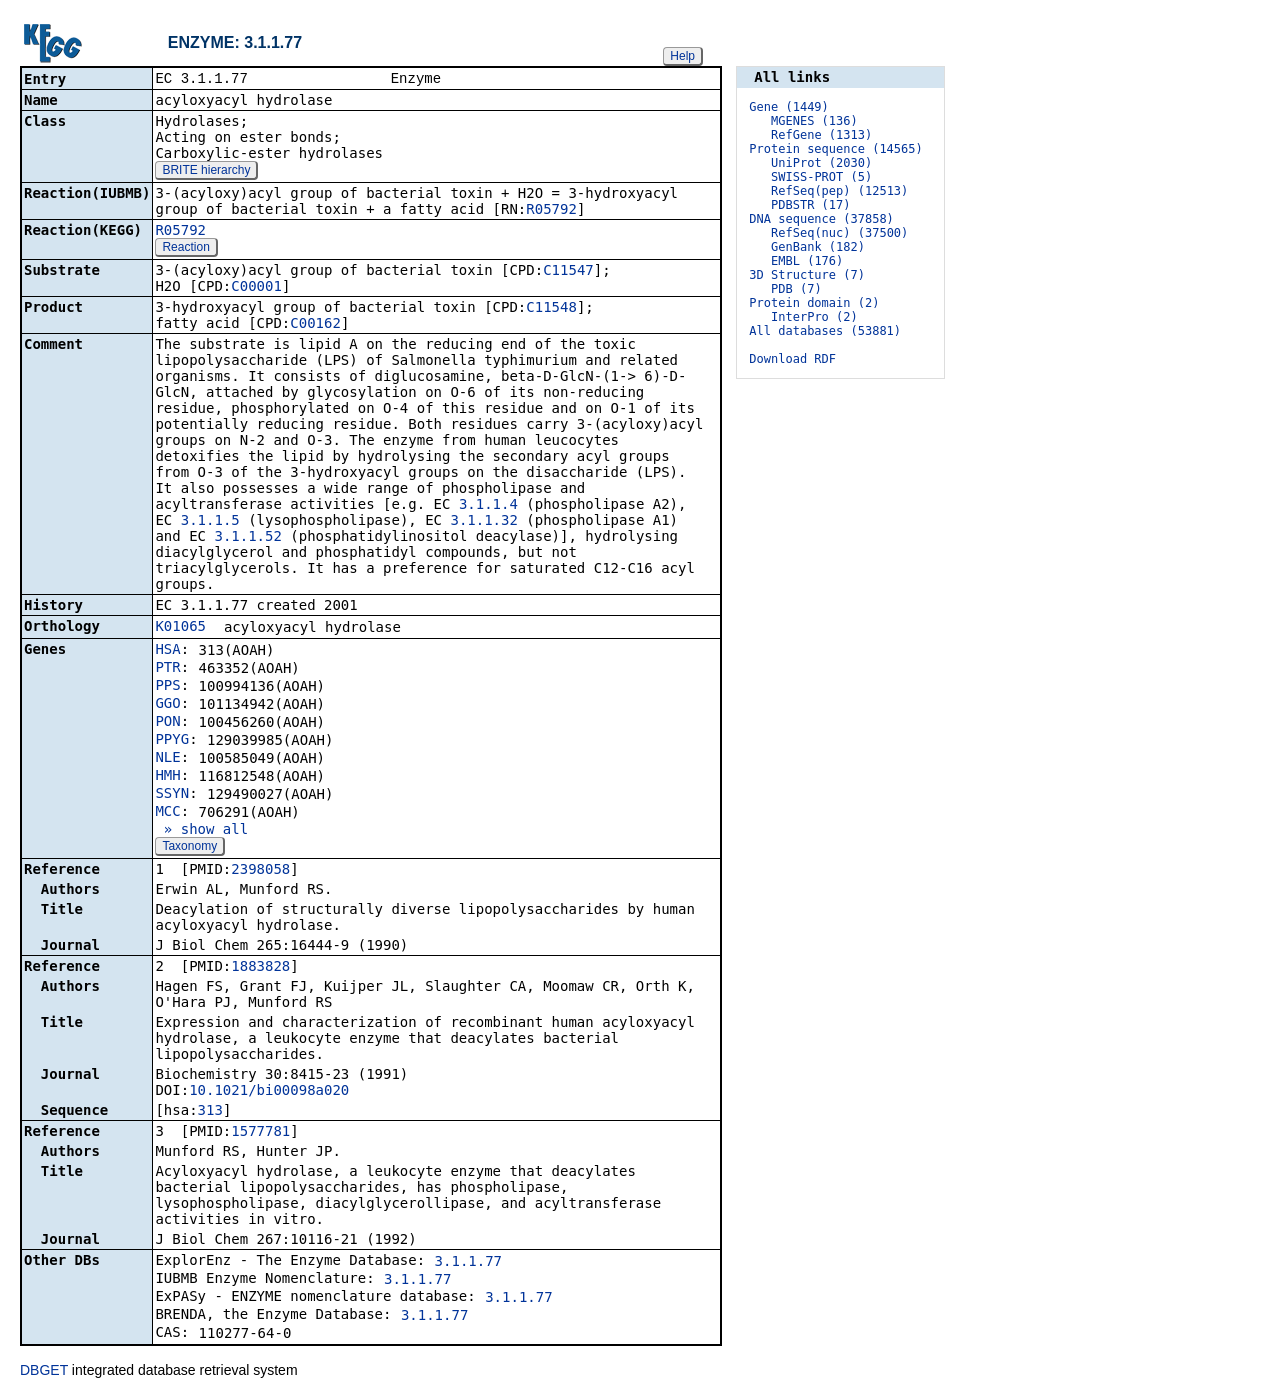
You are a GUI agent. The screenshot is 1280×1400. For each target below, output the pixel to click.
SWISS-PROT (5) (821, 177)
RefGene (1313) (821, 135)
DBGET (44, 1372)
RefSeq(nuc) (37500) (839, 233)
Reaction (185, 249)
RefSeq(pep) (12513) (839, 191)
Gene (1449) (788, 107)
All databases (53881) (825, 331)
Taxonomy (189, 848)
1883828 (260, 968)
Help (682, 56)
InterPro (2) (814, 317)
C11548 (551, 309)
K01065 (180, 628)
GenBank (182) (818, 247)
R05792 (551, 211)
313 (210, 1112)
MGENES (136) (814, 121)
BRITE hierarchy (206, 172)
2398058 (260, 871)
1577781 (260, 1133)
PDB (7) (796, 289)
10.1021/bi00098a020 (269, 1092)
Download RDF (792, 359)
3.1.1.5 (210, 522)
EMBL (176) (807, 261)
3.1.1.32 (483, 522)
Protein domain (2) (814, 303)
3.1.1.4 (488, 506)
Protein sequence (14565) (835, 149)
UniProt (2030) (821, 163)
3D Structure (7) (807, 275)
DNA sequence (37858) (821, 219)
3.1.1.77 (468, 1263)
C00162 (315, 325)
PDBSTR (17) (810, 205)
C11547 (568, 272)
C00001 (256, 288)
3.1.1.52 (247, 538)
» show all (201, 831)
